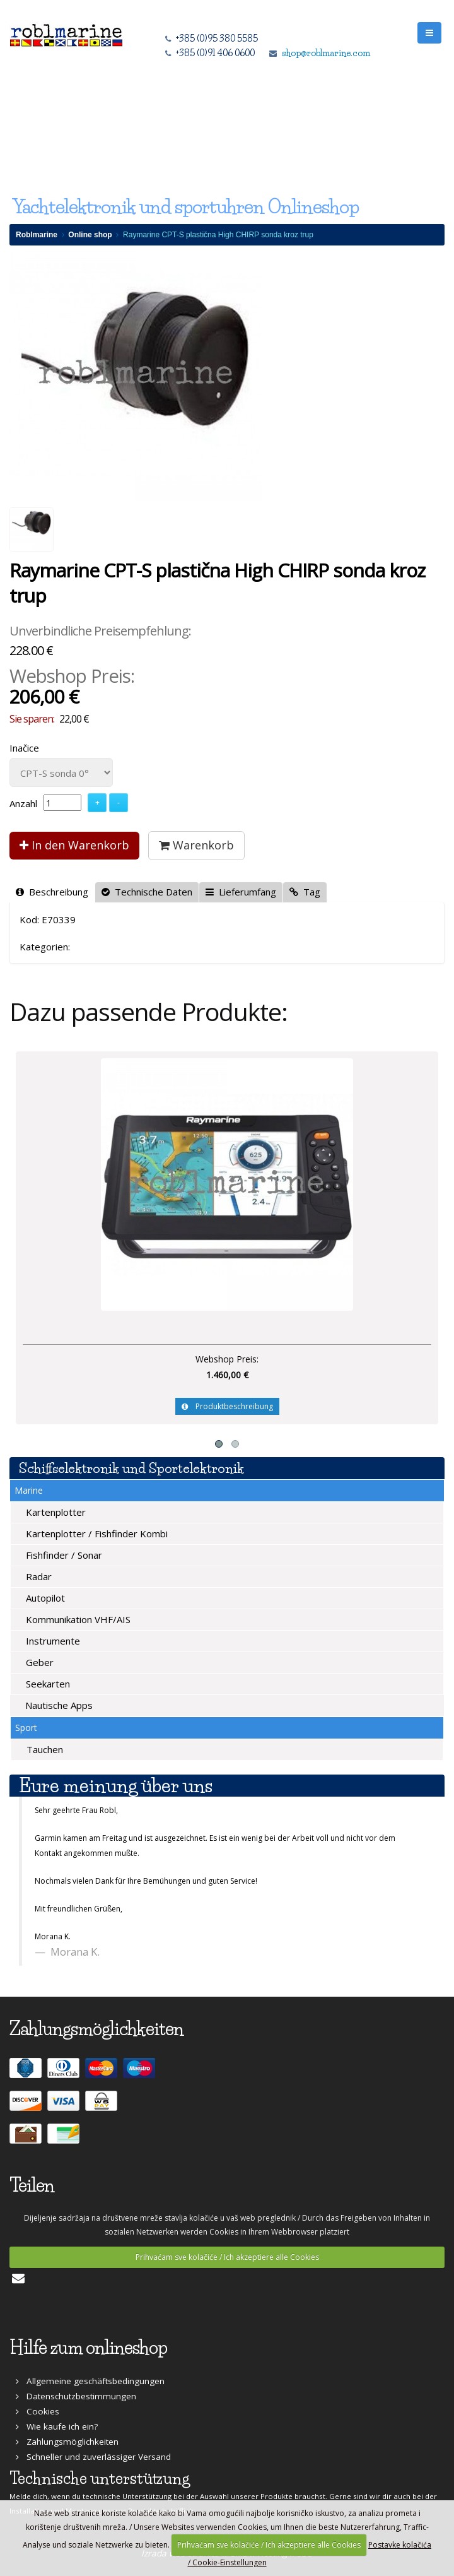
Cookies (37, 2411)
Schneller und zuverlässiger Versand (93, 2456)
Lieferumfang (241, 891)
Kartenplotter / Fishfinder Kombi (95, 1533)
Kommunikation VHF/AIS (77, 1619)
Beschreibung (52, 891)
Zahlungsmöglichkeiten (67, 2441)
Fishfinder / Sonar (62, 1555)
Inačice (24, 747)
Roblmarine (36, 234)
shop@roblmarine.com (326, 53)
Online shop (90, 234)
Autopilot (44, 1598)
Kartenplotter (54, 1512)
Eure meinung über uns (115, 1785)
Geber (38, 1662)
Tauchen (43, 1749)
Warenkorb (196, 845)
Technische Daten (147, 891)
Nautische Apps (58, 1705)
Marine (29, 1490)
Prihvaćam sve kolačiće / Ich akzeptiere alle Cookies (227, 2257)
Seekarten (46, 1683)
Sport (26, 1728)
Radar (37, 1576)
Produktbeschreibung (227, 1406)
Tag (304, 891)
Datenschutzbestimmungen (76, 2396)
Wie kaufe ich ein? (57, 2426)
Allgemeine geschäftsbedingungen (90, 2381)
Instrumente (51, 1640)
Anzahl (23, 803)
